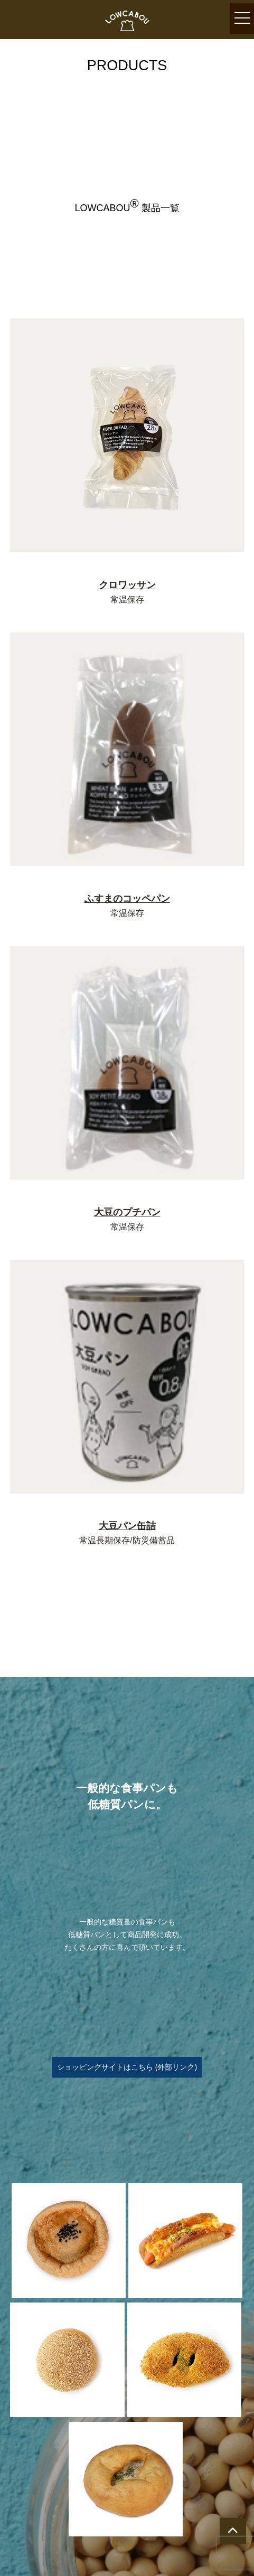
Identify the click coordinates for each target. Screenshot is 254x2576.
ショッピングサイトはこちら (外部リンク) (127, 2067)
